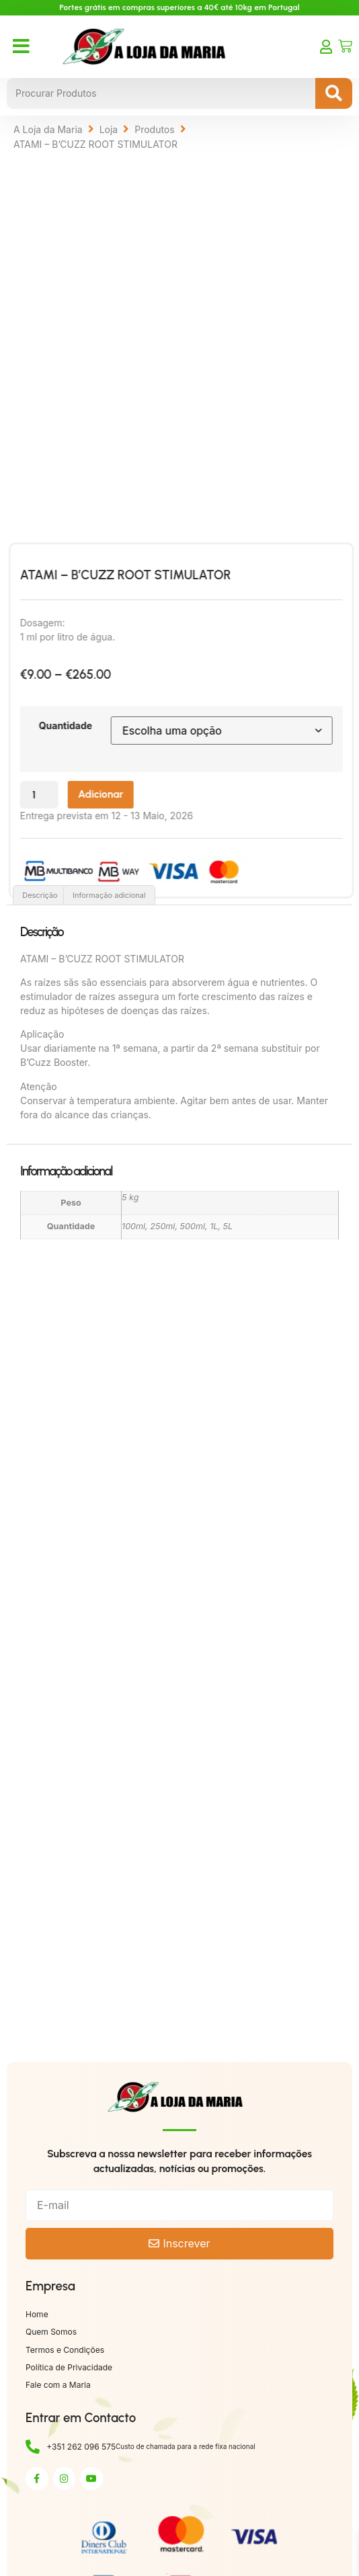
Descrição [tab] (40, 895)
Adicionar (126, 794)
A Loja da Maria (48, 129)
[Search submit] (333, 93)
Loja (108, 129)
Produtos (154, 129)
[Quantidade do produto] (64, 794)
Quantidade (90, 725)
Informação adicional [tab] (109, 895)
